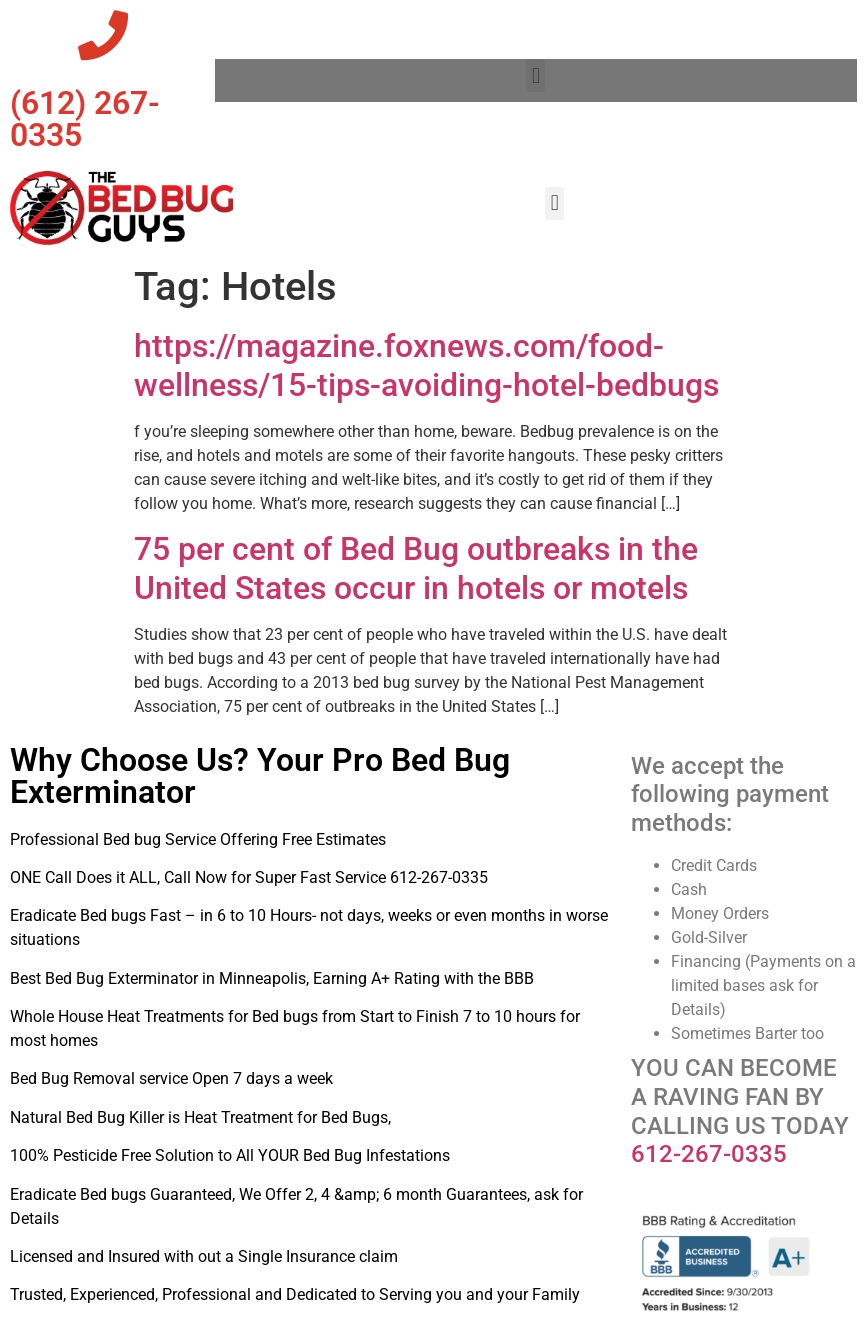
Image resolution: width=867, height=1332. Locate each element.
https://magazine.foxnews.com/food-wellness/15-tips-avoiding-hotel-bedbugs (426, 365)
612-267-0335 (709, 1154)
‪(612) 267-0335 (85, 119)
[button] (535, 75)
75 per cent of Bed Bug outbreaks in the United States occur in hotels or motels (416, 568)
